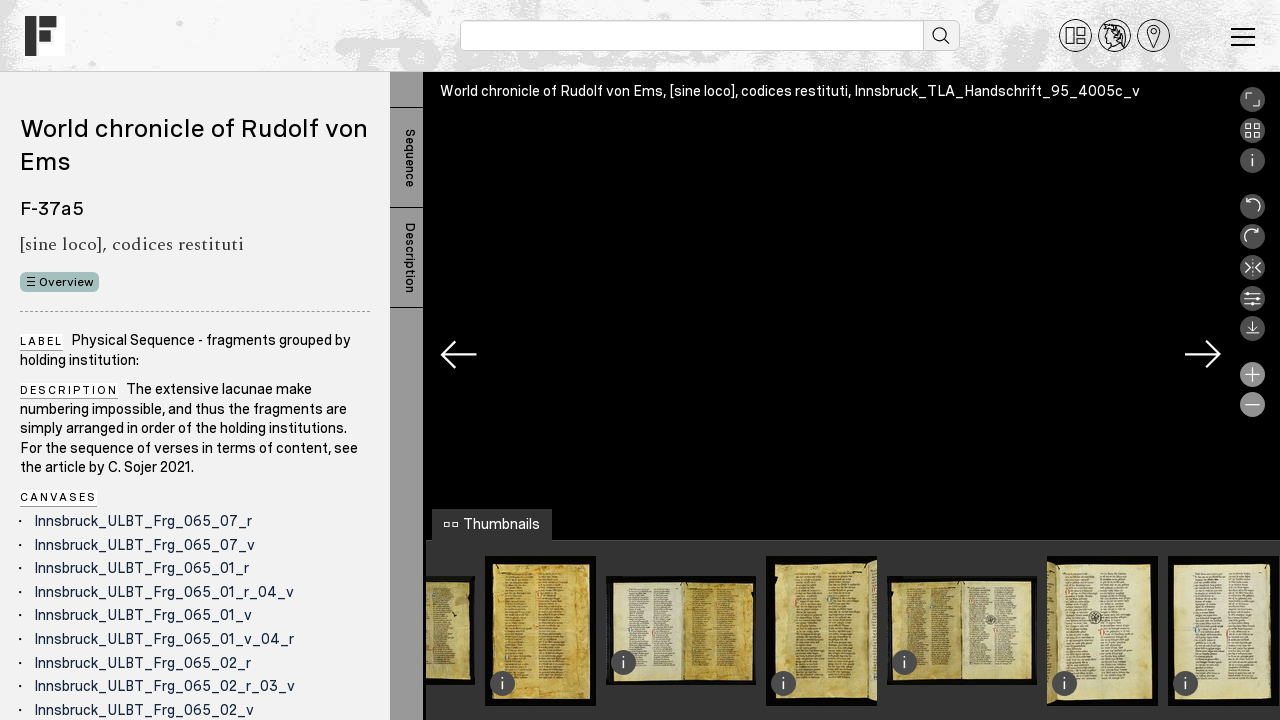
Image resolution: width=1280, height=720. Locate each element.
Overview (66, 282)
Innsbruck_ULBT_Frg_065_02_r (142, 663)
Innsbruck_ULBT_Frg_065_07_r (143, 521)
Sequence (410, 158)
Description (410, 258)
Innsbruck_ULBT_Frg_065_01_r (141, 568)
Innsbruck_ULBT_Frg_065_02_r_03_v (164, 686)
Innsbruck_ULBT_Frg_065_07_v (144, 545)
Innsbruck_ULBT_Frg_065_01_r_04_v (164, 592)
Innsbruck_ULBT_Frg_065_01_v (143, 615)
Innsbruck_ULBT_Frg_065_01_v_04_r (164, 639)
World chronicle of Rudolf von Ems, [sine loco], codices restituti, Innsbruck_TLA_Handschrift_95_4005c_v (790, 91)
